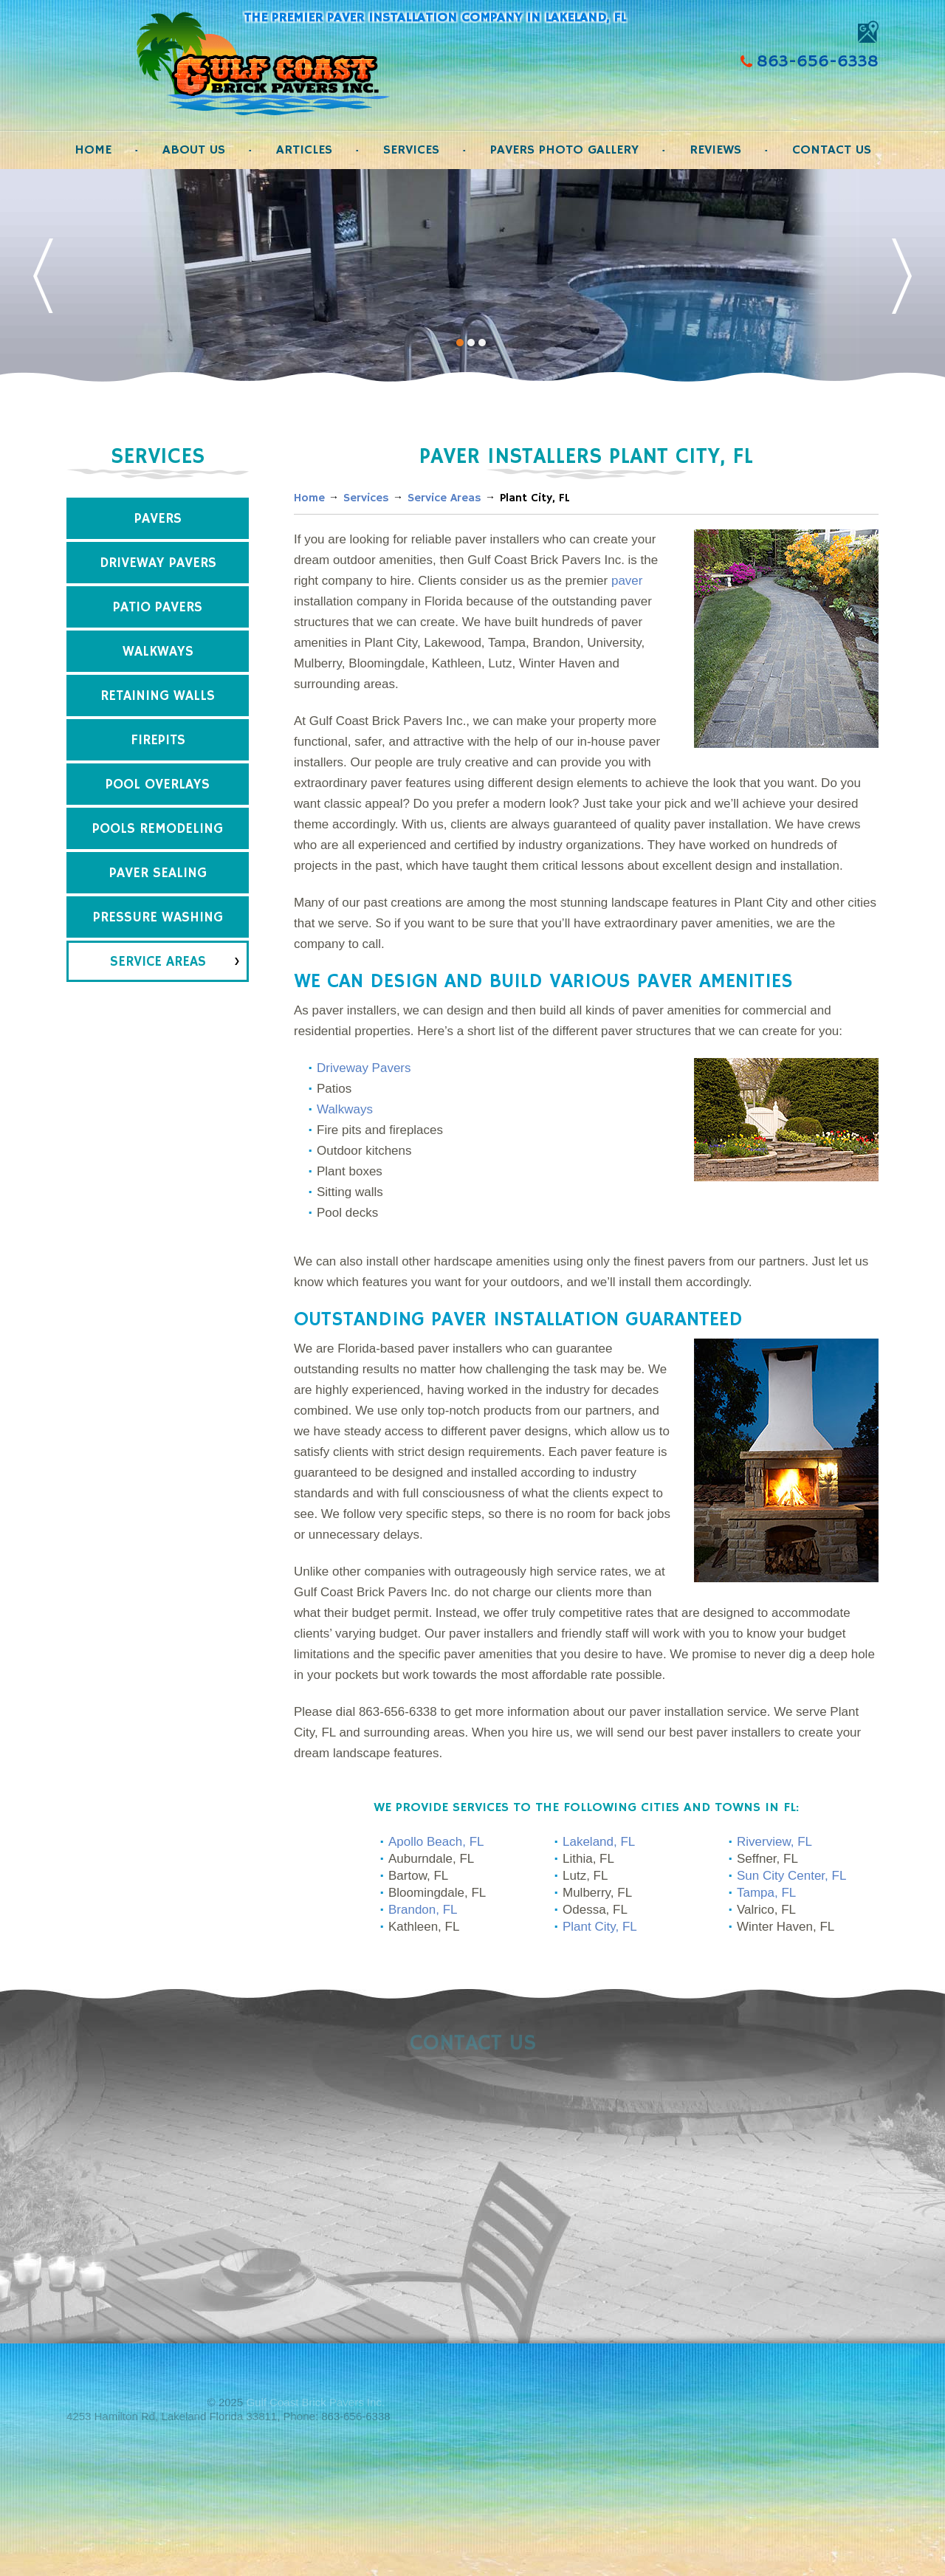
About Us (193, 150)
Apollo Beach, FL (436, 1842)
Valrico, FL (766, 1910)
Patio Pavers (157, 607)
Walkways (158, 652)
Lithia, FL (588, 1859)
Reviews (715, 150)
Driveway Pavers (158, 563)
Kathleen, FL (423, 1927)
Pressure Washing (158, 918)
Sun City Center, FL (791, 1876)
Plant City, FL (600, 1927)
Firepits (158, 740)
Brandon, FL (423, 1910)
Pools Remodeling (157, 829)
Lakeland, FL (599, 1842)
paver (627, 581)
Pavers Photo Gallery (564, 150)
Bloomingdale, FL (437, 1893)
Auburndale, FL (431, 1859)
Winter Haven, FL (785, 1927)
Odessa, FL (595, 1910)
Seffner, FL (767, 1859)
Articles (304, 150)
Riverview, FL (774, 1842)
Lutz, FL (585, 1876)
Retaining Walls (157, 696)
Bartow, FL (418, 1876)
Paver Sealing (158, 873)
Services (411, 150)
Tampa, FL (766, 1893)
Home (93, 150)
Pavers (158, 519)
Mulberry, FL (597, 1893)
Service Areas (158, 962)
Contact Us (831, 150)
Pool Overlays (158, 785)
